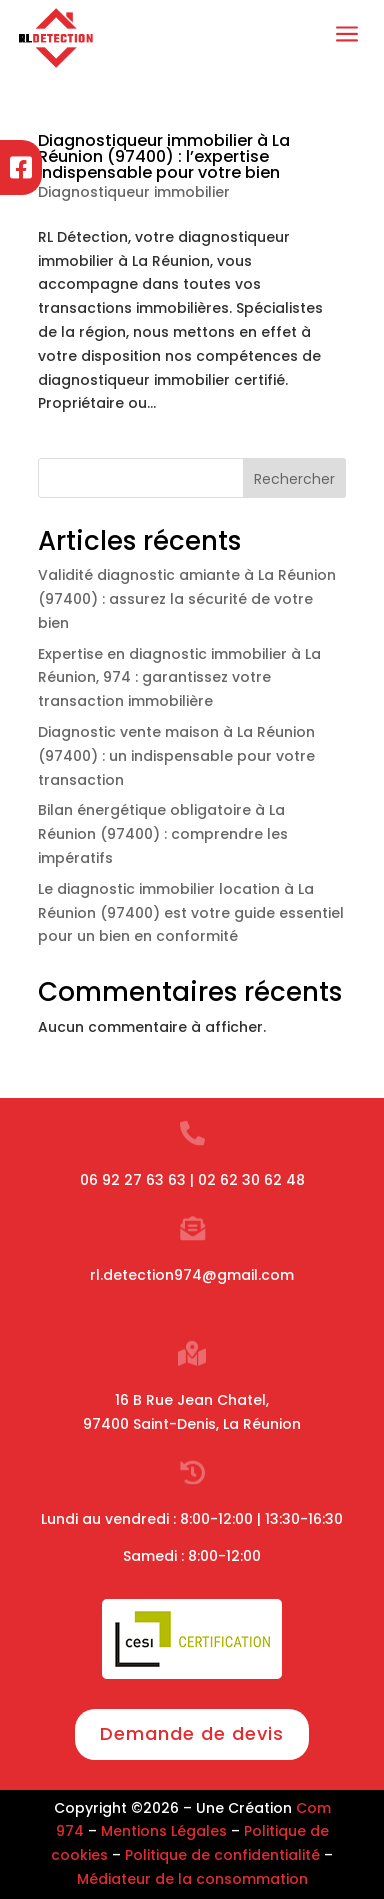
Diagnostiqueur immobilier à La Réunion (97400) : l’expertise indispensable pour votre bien (164, 156)
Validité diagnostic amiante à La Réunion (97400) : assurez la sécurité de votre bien (187, 599)
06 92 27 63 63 (133, 1180)
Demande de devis (192, 1733)
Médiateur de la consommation (192, 1879)
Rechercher (294, 479)
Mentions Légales (164, 1831)
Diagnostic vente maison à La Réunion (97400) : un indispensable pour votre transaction (176, 756)
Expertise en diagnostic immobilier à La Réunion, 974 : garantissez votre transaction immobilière (179, 678)
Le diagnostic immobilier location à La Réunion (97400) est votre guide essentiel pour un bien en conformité (191, 913)
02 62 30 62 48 (251, 1180)
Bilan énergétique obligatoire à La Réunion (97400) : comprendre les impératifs (163, 834)
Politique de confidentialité (222, 1855)
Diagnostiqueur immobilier (134, 192)
